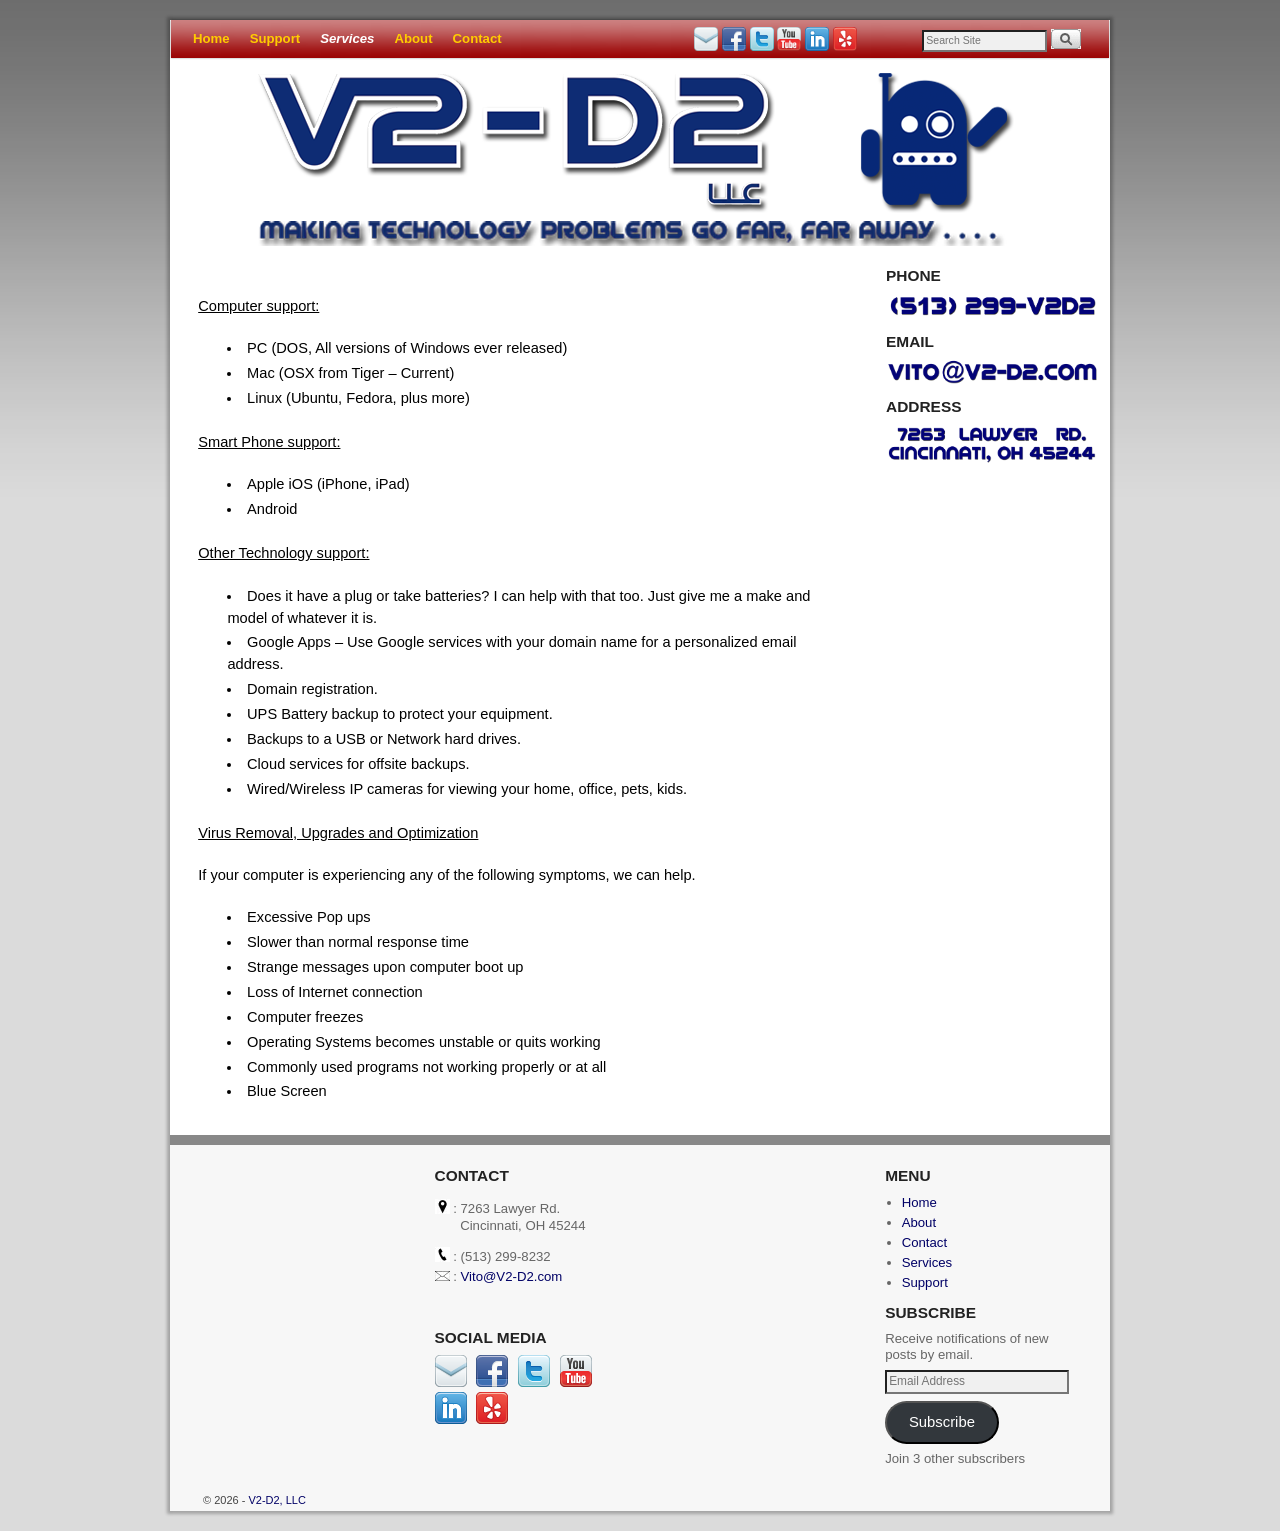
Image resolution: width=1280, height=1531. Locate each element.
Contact (477, 38)
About (413, 38)
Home (211, 38)
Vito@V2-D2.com (512, 1276)
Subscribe (942, 1422)
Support (275, 38)
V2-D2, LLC (276, 1500)
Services (347, 38)
